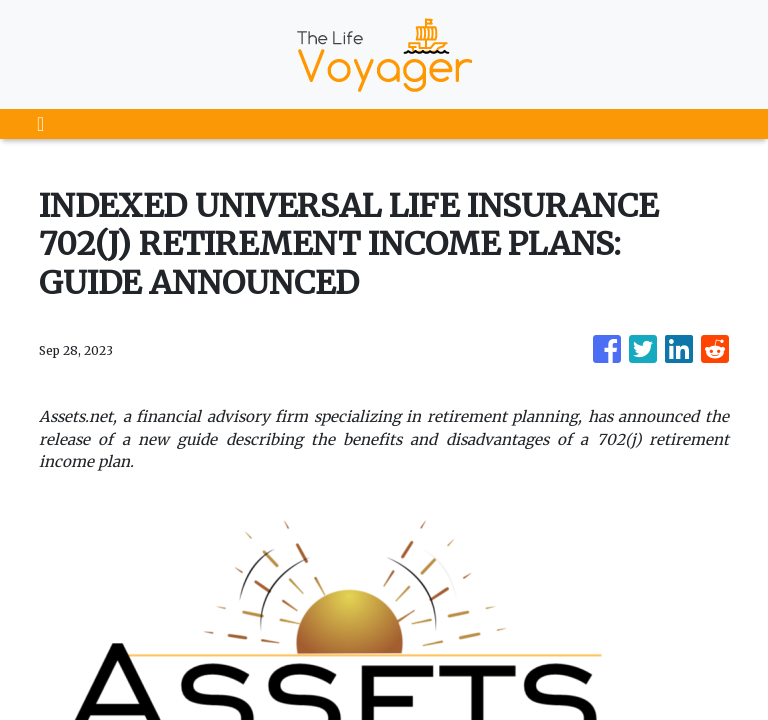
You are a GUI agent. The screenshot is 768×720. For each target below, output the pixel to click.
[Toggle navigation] (40, 124)
